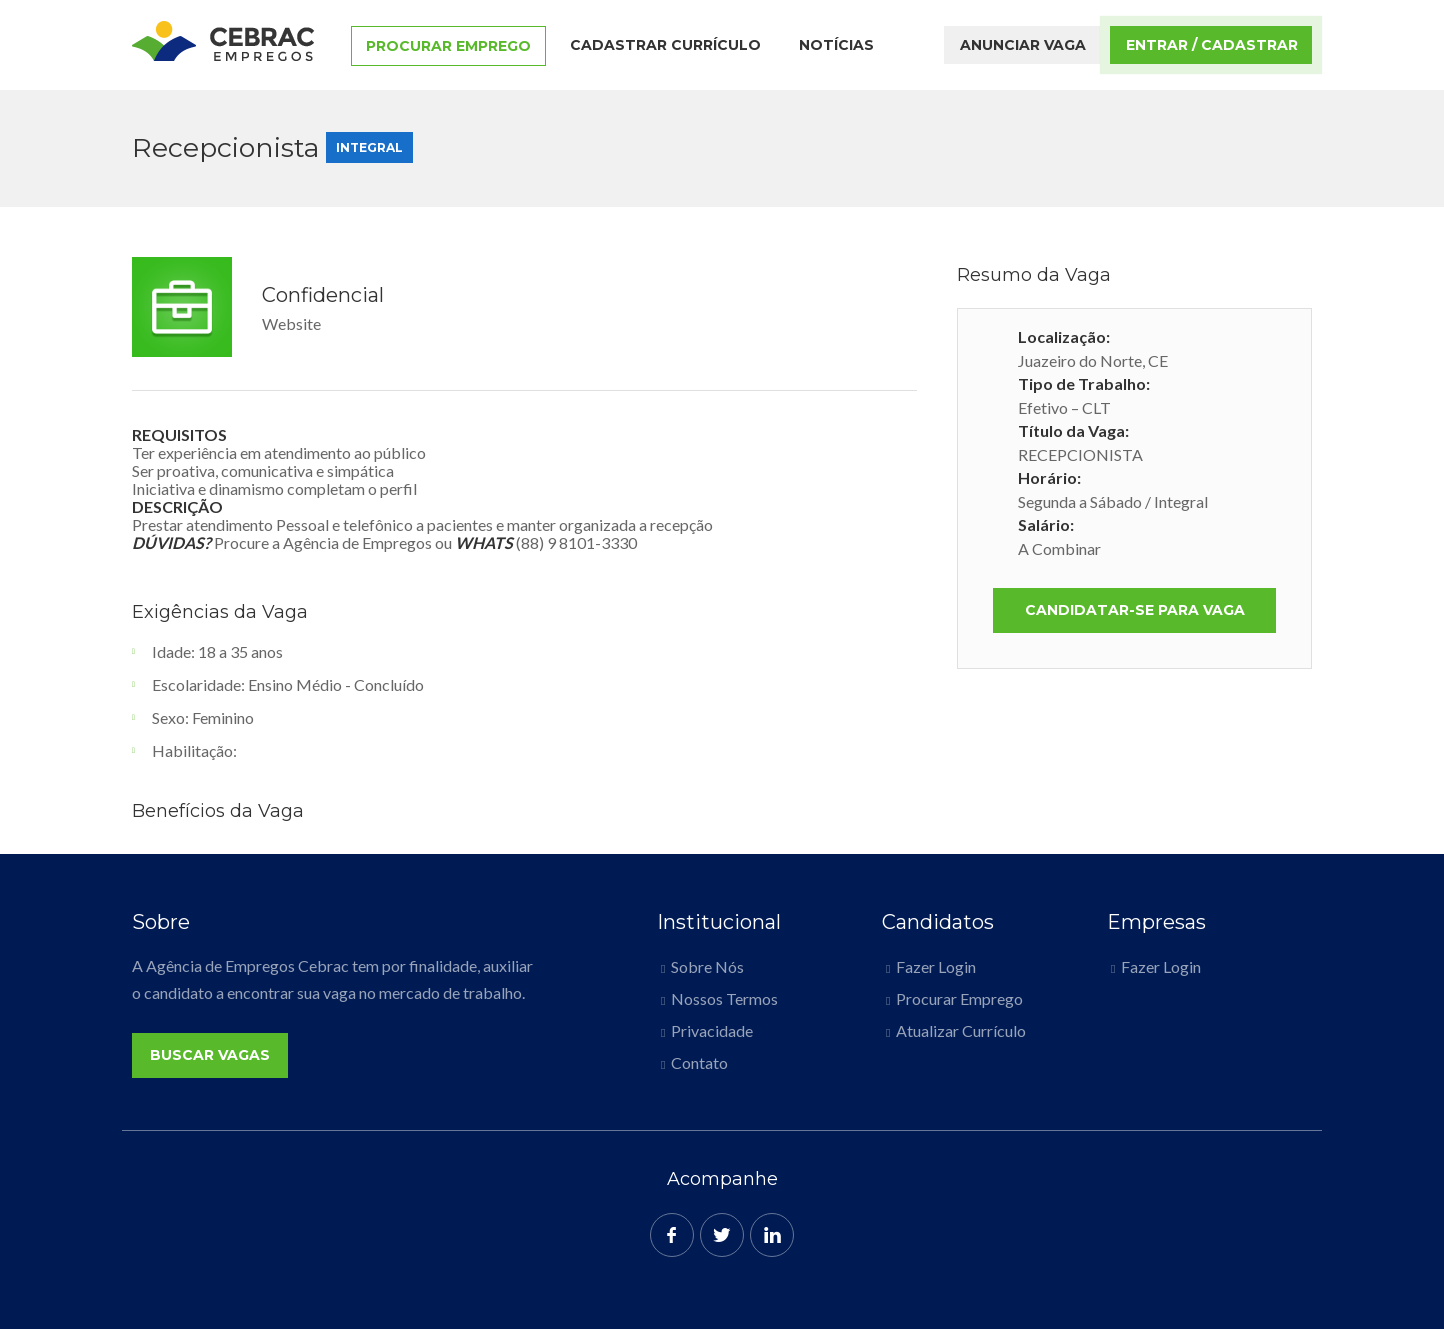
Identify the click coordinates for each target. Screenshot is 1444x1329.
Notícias (836, 45)
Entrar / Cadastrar (1212, 45)
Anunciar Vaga (1023, 45)
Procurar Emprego (448, 46)
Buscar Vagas (210, 1055)
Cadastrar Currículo (665, 45)
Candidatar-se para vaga (1135, 610)
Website (291, 323)
